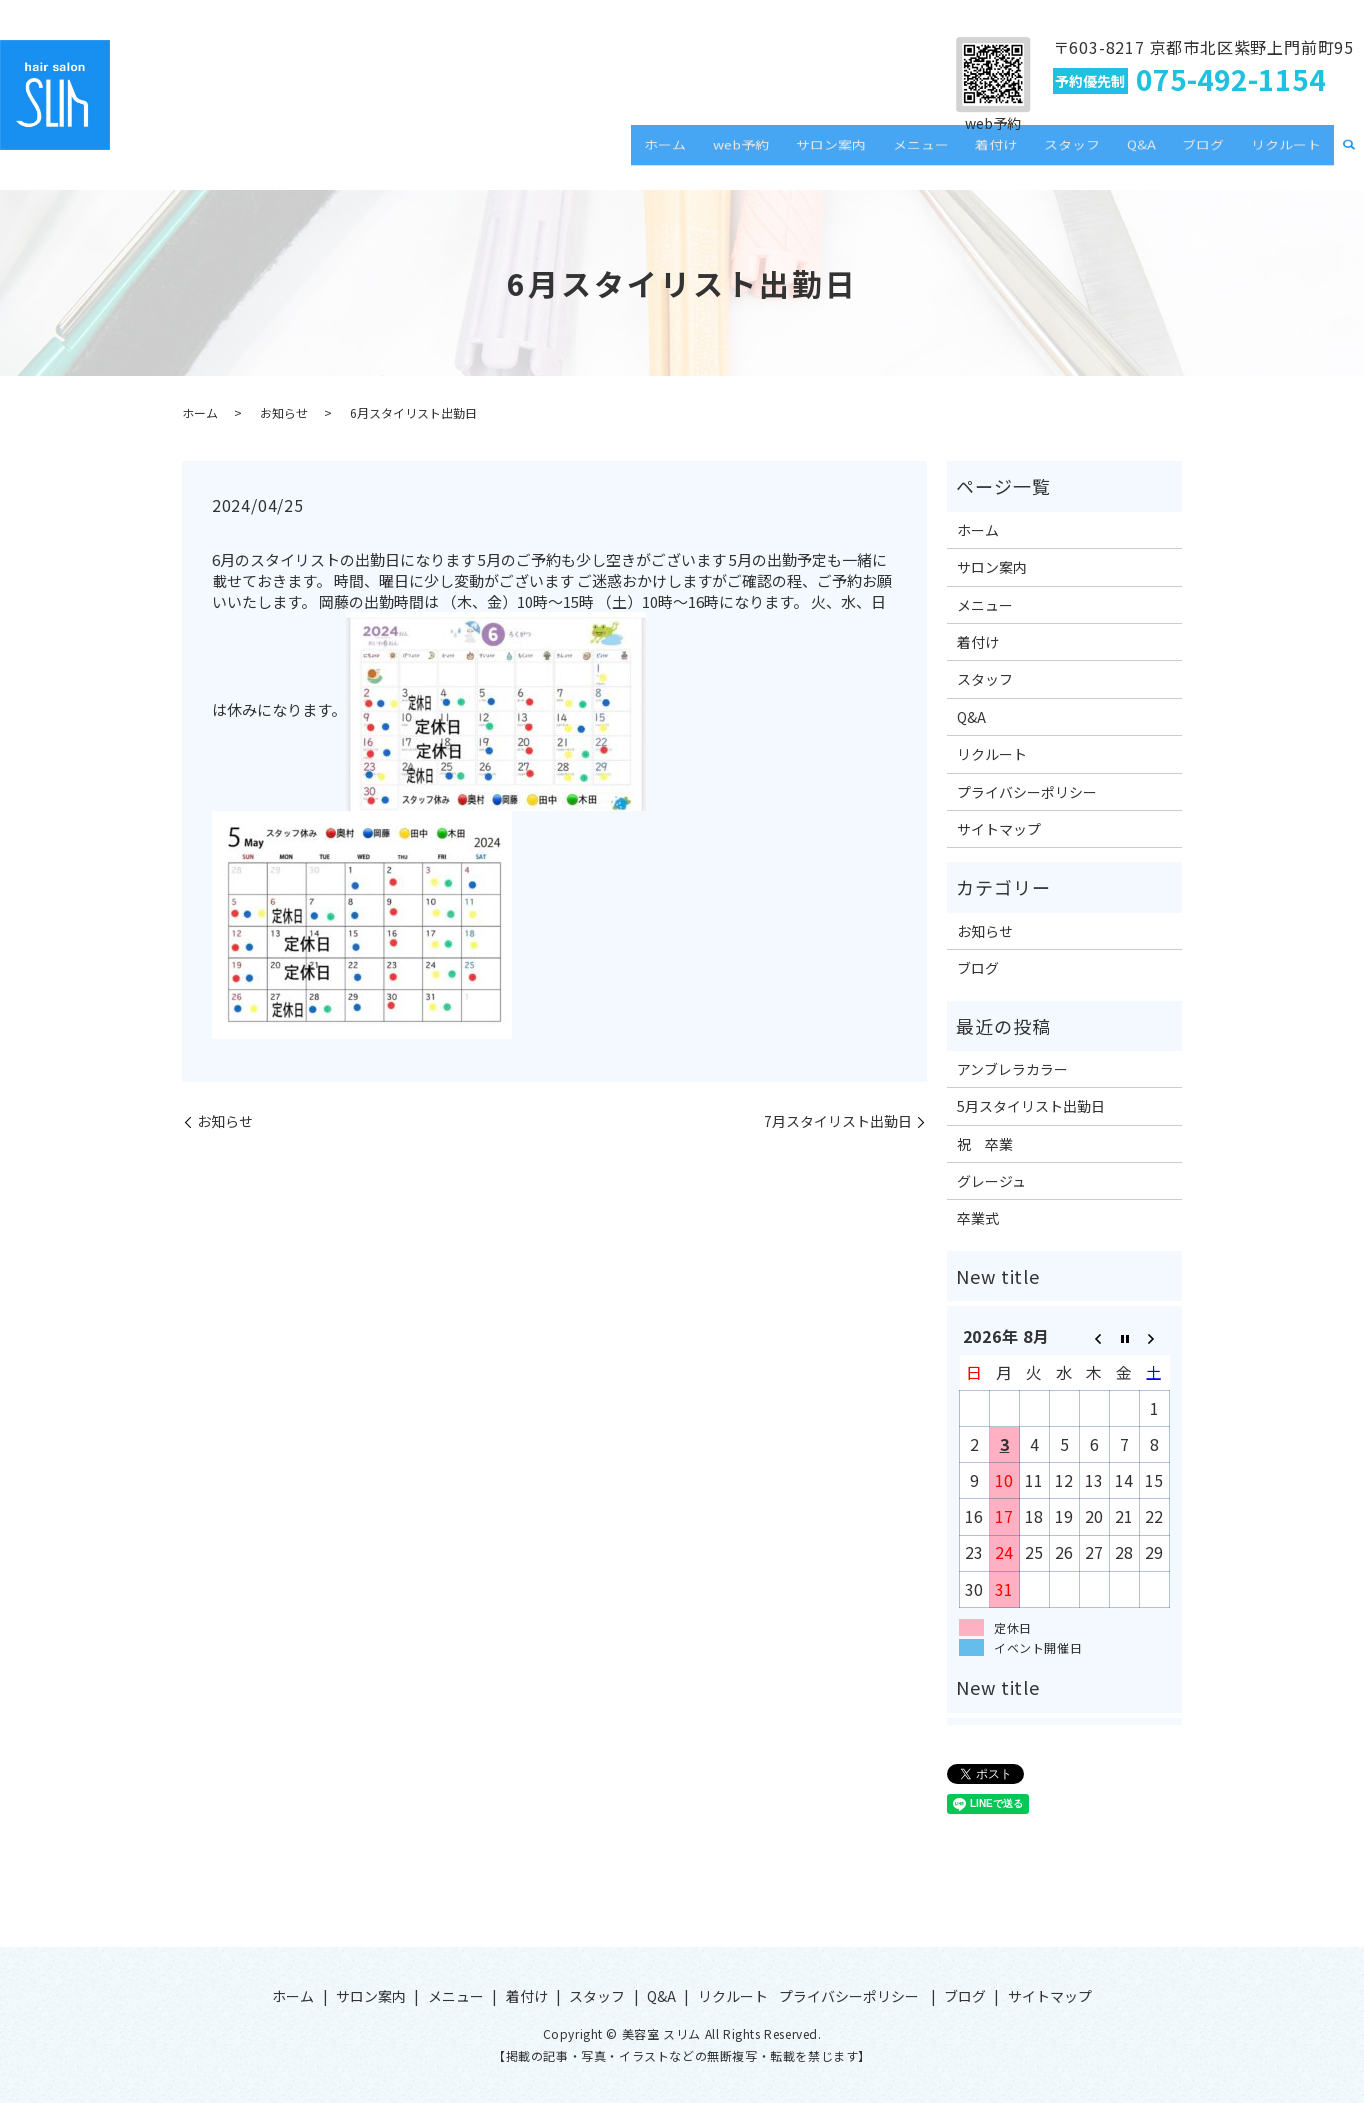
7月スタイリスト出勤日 (838, 1121)
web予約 (815, 154)
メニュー (975, 154)
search (1349, 155)
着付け (1040, 154)
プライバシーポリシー (1027, 792)
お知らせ (284, 412)
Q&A (1165, 154)
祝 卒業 (985, 1144)
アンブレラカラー (1012, 1069)
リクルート (1291, 154)
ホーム (749, 154)
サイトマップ (999, 829)
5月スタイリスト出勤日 (1031, 1106)
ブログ (1218, 154)
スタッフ (1106, 154)
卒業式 (978, 1218)
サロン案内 (895, 154)
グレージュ (991, 1181)
